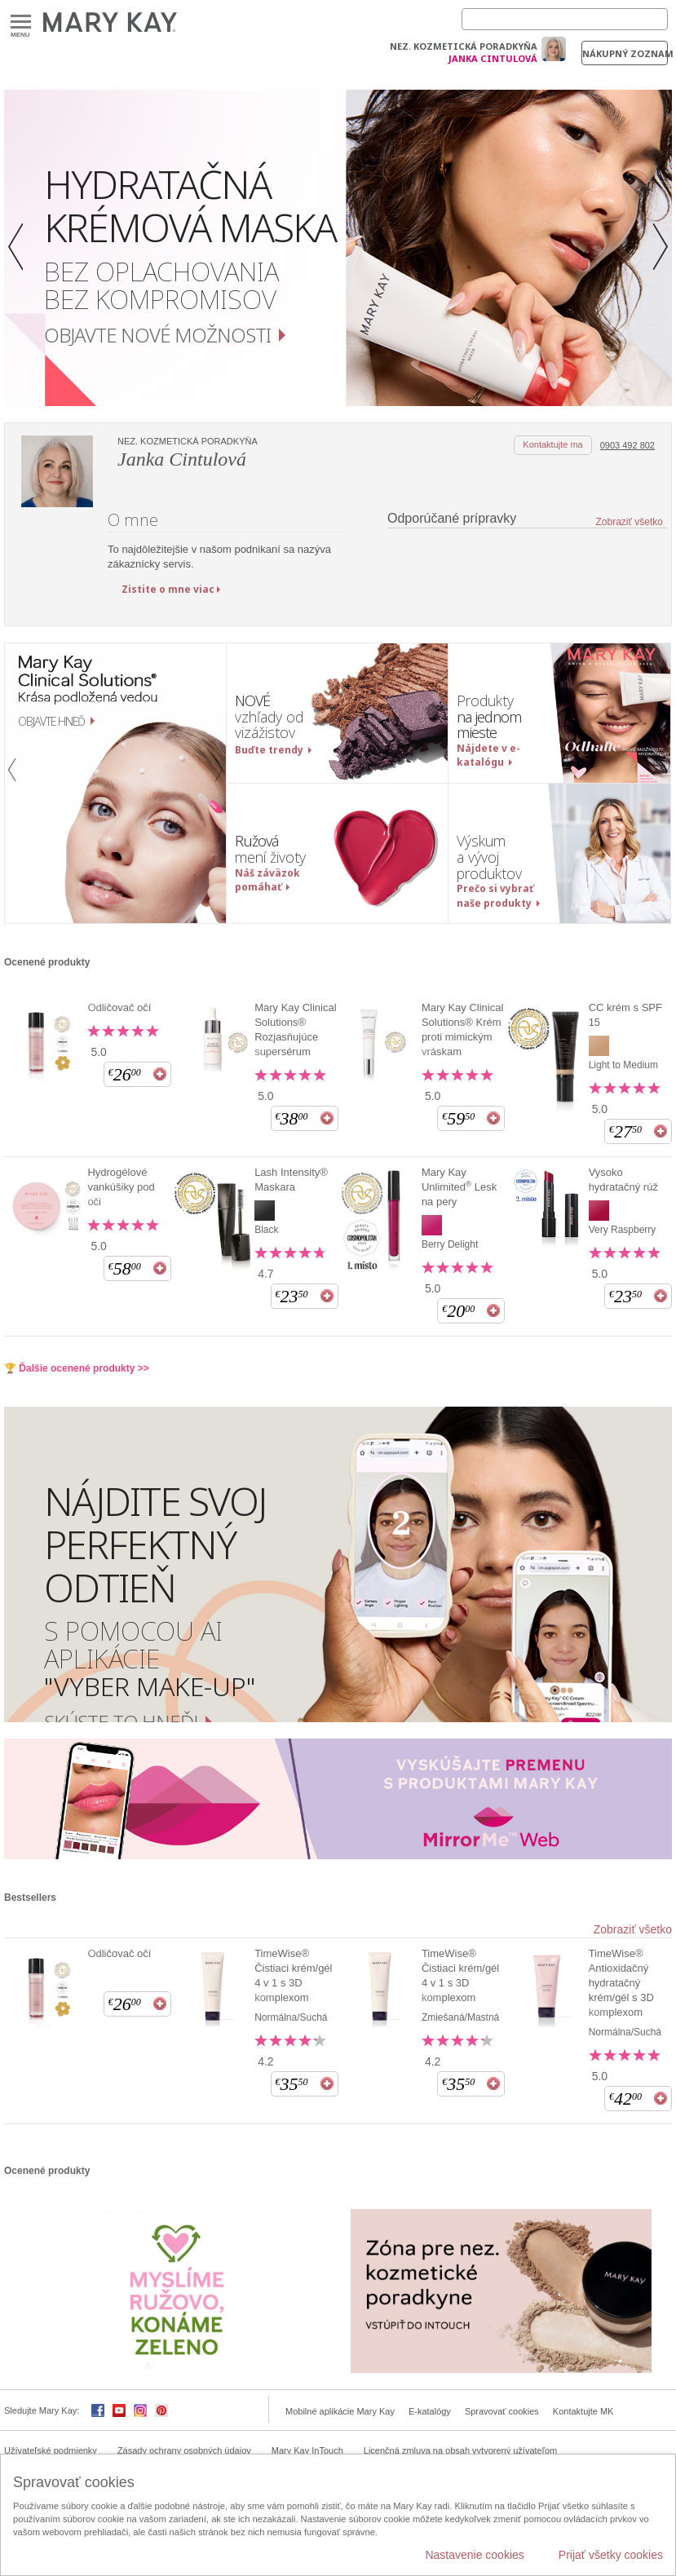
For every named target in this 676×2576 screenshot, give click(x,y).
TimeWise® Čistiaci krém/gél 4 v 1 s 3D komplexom (293, 1975)
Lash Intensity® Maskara (291, 1179)
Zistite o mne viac (168, 589)
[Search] (565, 19)
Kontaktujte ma (552, 444)
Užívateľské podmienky (50, 2450)
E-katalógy (430, 2411)
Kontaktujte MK (583, 2411)
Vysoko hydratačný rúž (623, 1179)
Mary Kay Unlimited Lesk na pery (459, 1187)
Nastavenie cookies (474, 2554)
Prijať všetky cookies (611, 2554)
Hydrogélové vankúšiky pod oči (120, 1187)
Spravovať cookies (502, 2411)
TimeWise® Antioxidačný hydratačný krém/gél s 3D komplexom (621, 1982)
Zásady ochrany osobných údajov (184, 2450)
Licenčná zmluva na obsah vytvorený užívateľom (460, 2450)
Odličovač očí (119, 1007)
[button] (21, 248)
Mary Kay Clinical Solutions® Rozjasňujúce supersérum (295, 1029)
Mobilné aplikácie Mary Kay (340, 2411)
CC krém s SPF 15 (625, 1014)
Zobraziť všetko (629, 522)
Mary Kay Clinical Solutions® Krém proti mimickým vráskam (462, 1029)
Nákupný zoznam (625, 53)
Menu (21, 22)
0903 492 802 (627, 445)
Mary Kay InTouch (307, 2450)
